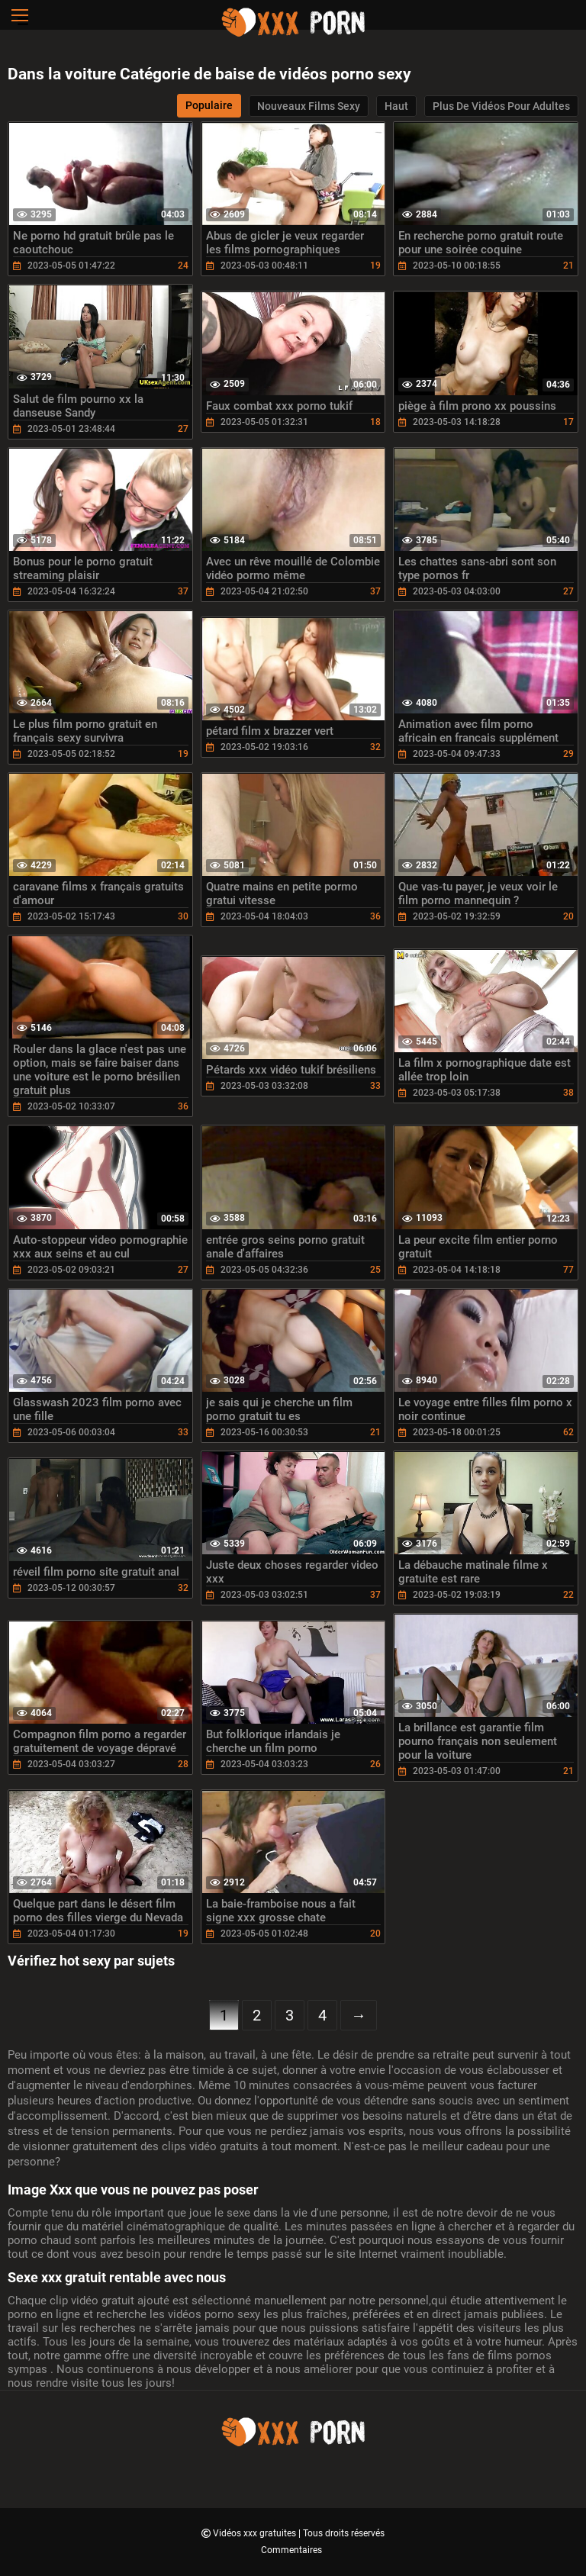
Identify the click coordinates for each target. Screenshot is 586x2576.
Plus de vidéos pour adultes (501, 106)
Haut (396, 106)
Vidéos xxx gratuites (255, 2533)
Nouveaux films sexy (308, 106)
